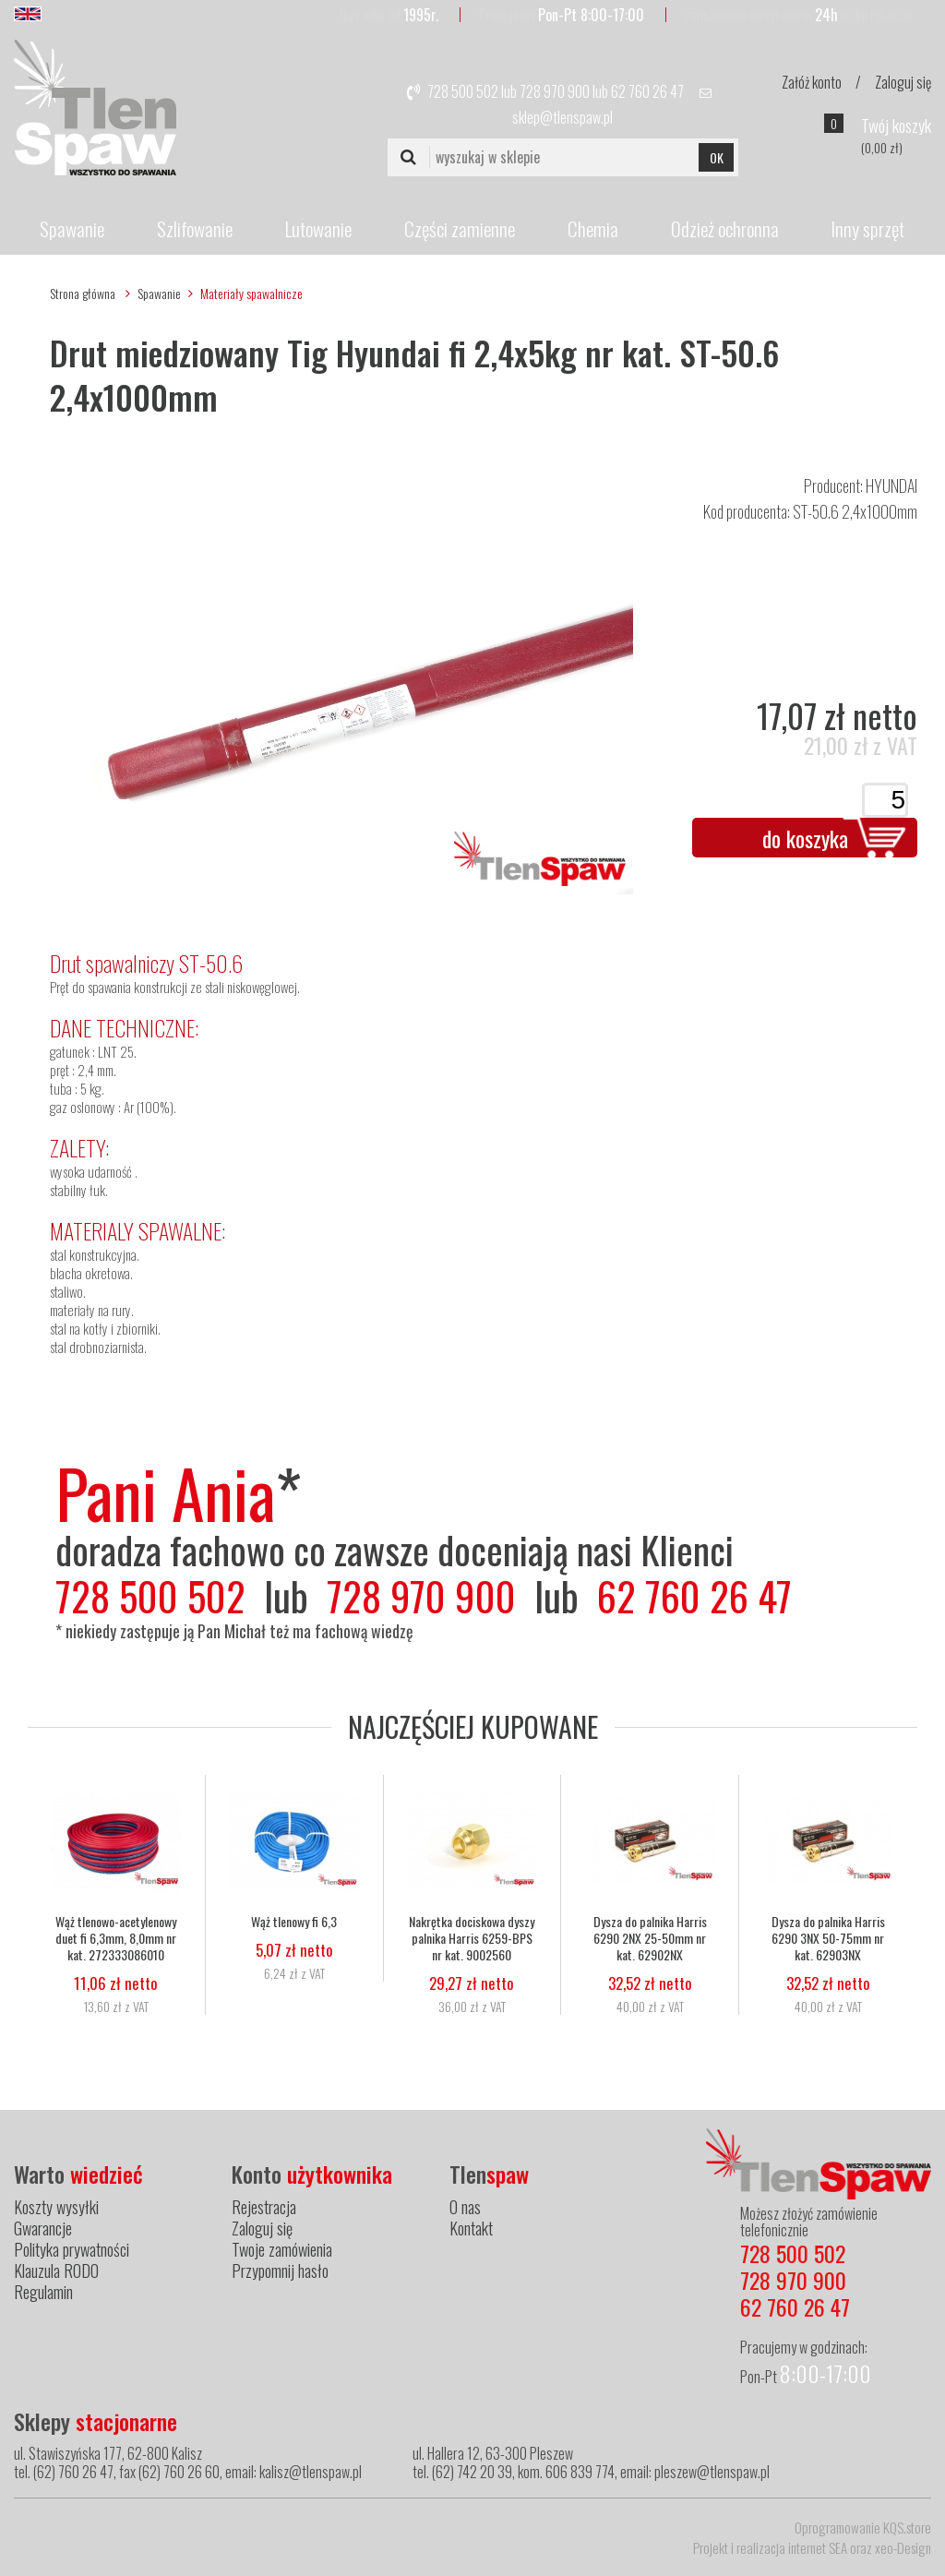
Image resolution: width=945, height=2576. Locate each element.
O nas (465, 2207)
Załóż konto (812, 82)
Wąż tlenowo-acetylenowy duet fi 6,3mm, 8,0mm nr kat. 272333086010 (115, 1937)
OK (717, 157)
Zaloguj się (903, 82)
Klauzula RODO (56, 2270)
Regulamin (43, 2292)
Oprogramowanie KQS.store (863, 2527)
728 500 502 (462, 91)
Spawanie (72, 228)
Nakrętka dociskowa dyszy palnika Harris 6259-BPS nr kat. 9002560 (471, 1937)
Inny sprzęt (867, 228)
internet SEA (817, 2547)
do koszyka (805, 838)
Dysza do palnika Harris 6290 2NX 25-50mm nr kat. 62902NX (650, 1937)
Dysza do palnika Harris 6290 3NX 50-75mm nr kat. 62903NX (828, 1937)
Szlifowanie (195, 228)
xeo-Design (903, 2547)
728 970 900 (555, 91)
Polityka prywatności (71, 2249)
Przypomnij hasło (280, 2270)
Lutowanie (318, 228)
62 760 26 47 (647, 91)
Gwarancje (43, 2228)
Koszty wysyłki (56, 2207)
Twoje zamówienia (282, 2249)
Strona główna (82, 293)
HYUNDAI (891, 485)
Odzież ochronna (725, 228)
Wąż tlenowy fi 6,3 (294, 1920)
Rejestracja (264, 2207)
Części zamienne (459, 228)
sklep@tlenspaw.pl (562, 117)
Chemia (593, 228)
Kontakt (471, 2228)
